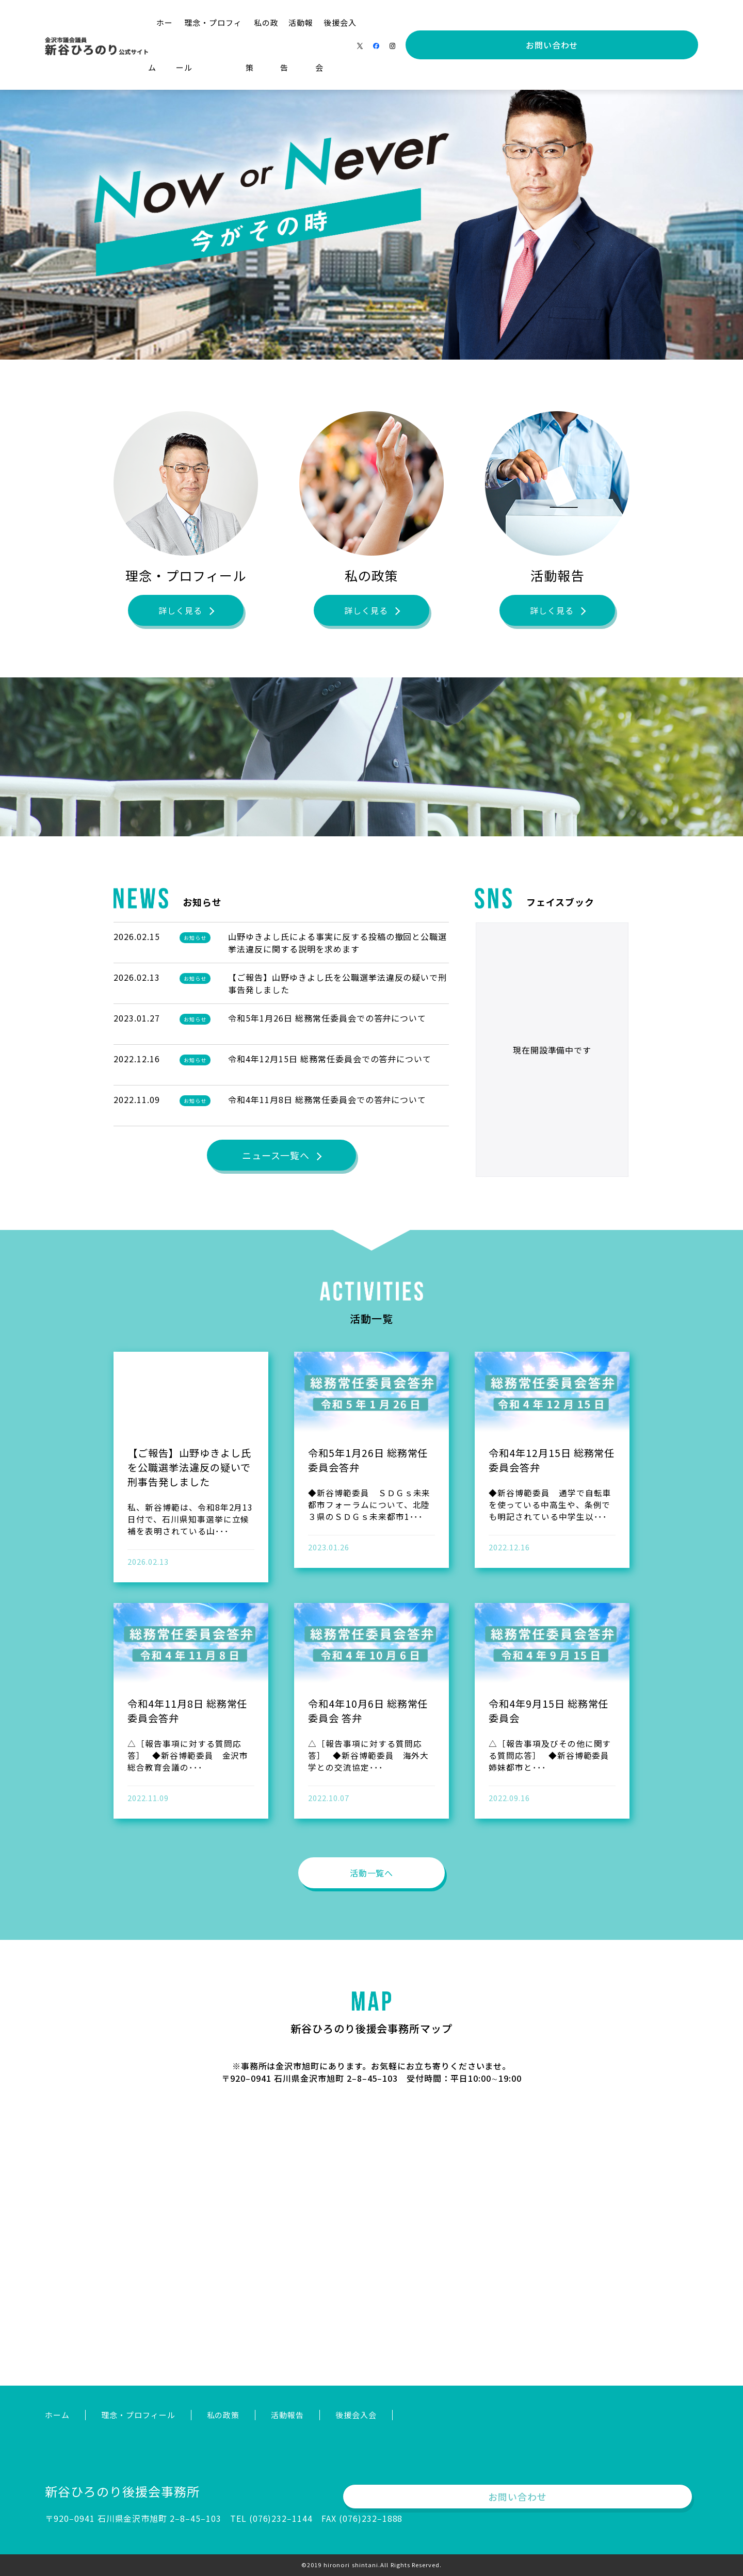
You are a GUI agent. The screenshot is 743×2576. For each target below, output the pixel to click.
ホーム (224, 22)
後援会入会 (460, 22)
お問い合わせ (648, 22)
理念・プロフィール (289, 22)
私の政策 (358, 22)
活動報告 (407, 22)
